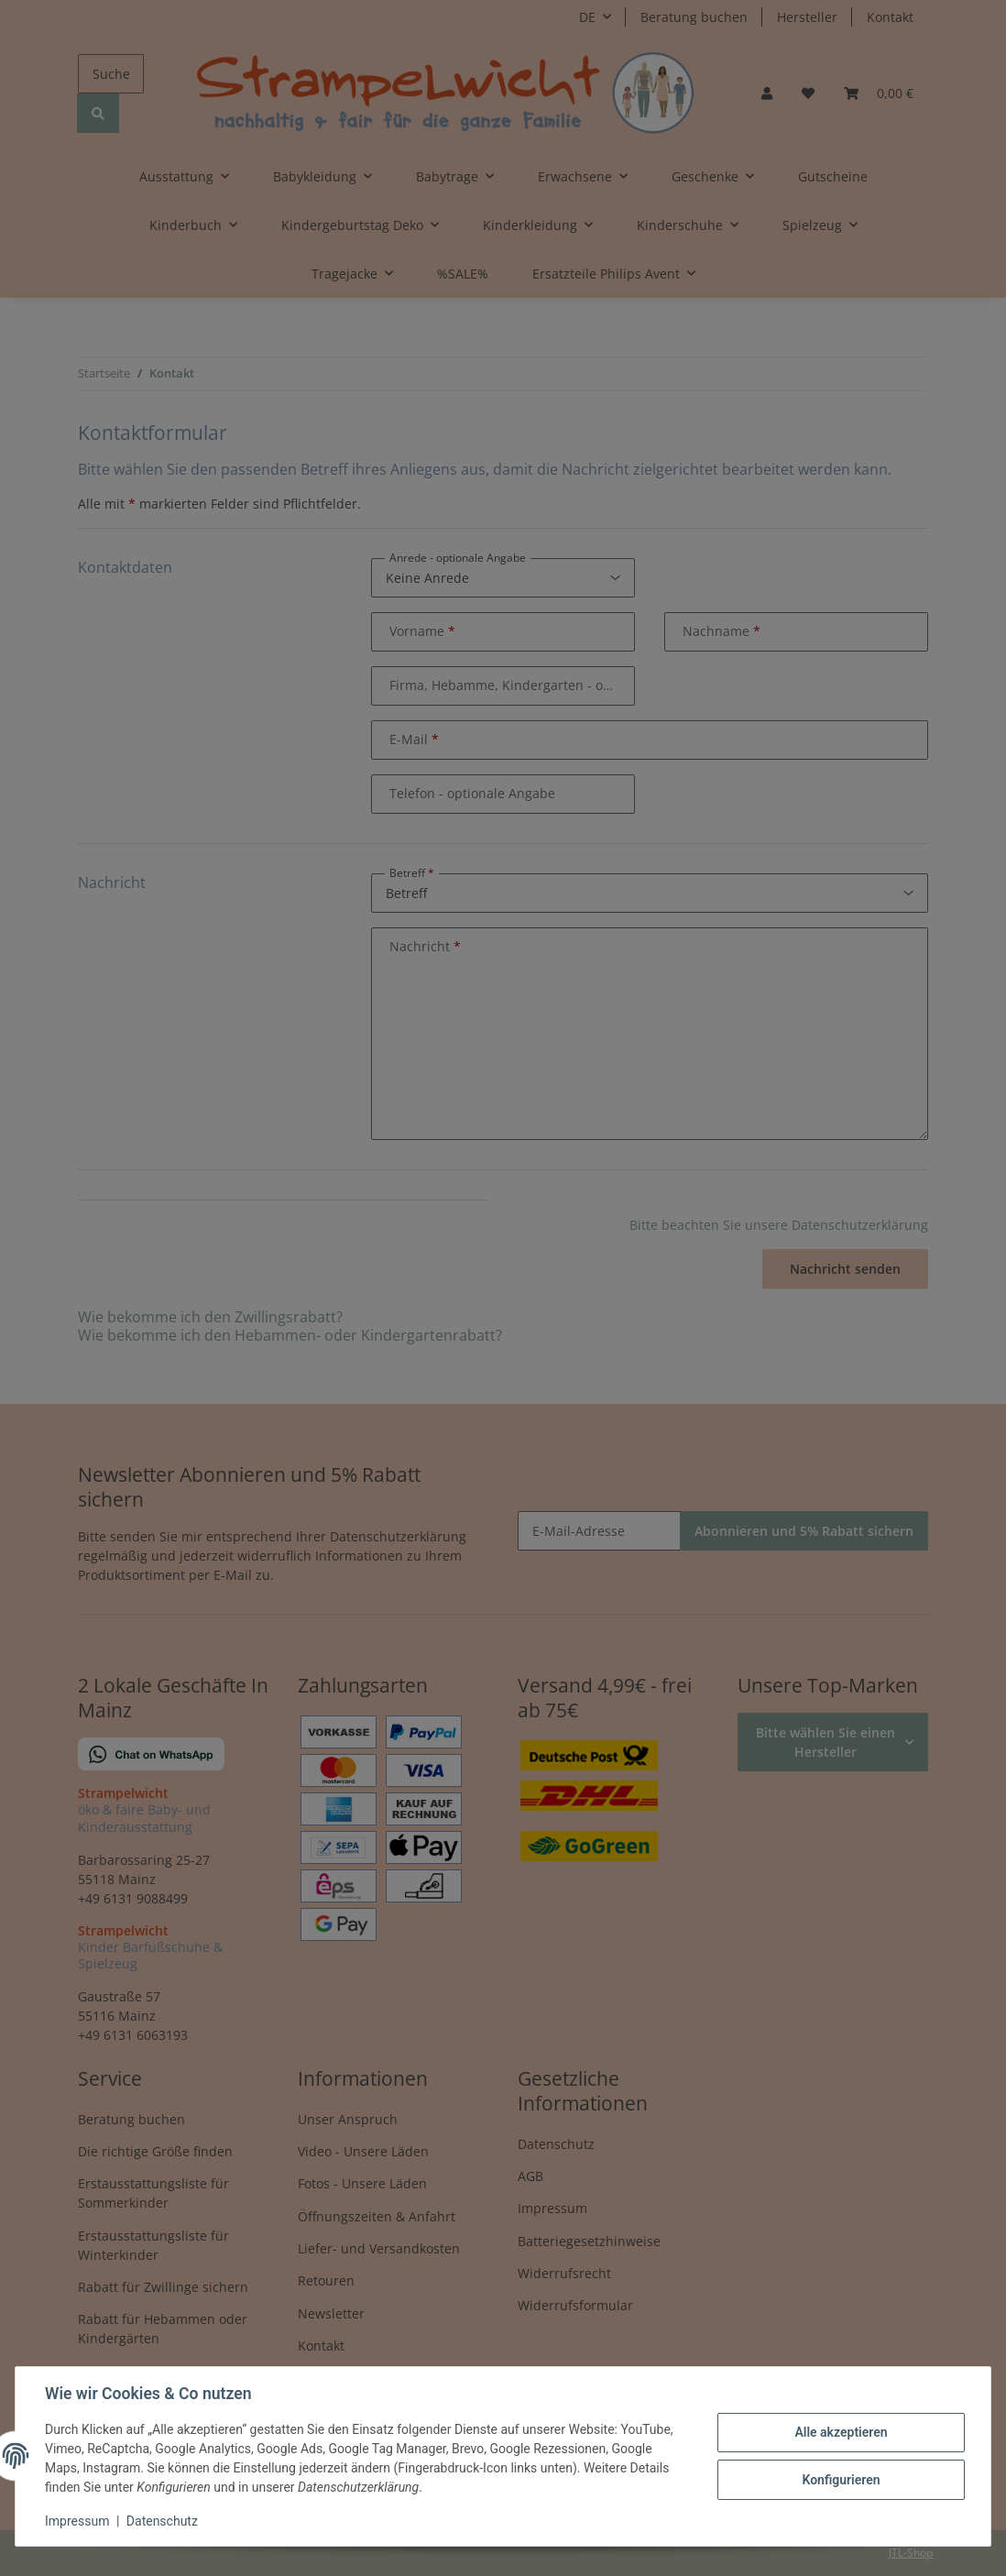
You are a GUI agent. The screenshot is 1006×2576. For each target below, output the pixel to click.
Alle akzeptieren (840, 2432)
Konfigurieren (841, 2479)
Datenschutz (162, 2521)
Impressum (77, 2521)
